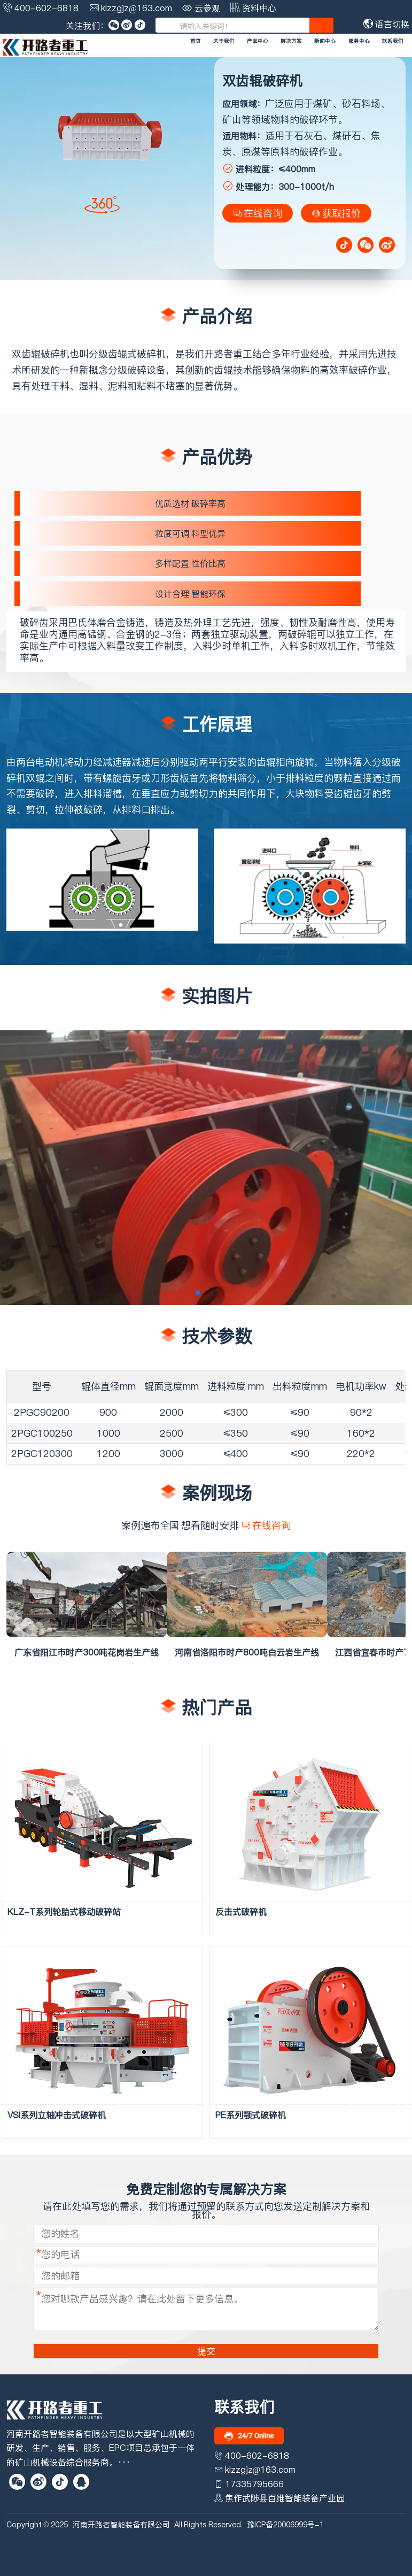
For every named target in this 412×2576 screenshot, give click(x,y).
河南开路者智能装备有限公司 (121, 2524)
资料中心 (259, 8)
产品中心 (257, 40)
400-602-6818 (46, 8)
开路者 (218, 354)
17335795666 (254, 2484)
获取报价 (336, 213)
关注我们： (87, 26)
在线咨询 (258, 213)
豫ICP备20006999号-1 (285, 2524)
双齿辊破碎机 (40, 354)
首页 (195, 40)
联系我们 (392, 40)
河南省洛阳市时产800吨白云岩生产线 (247, 1652)
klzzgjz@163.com (136, 8)
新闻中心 (325, 40)
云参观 (207, 8)
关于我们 (224, 40)
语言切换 (386, 24)
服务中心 (359, 40)
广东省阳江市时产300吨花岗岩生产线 (86, 1652)
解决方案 (291, 40)
